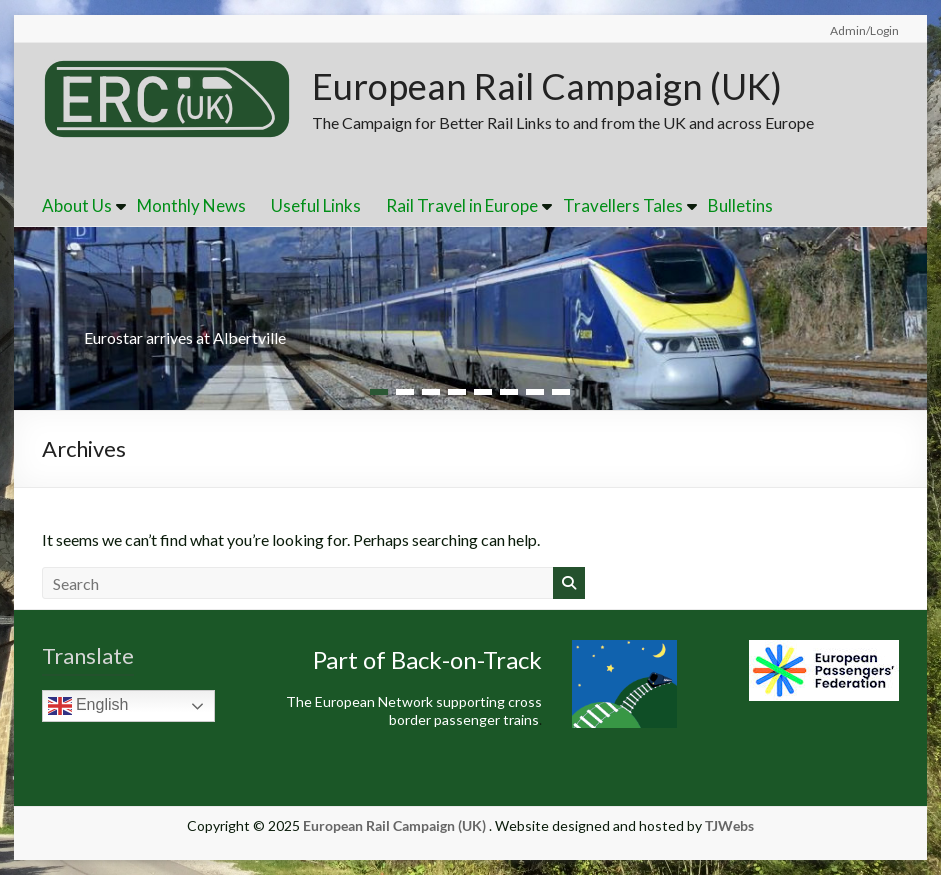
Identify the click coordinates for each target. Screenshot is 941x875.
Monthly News (191, 205)
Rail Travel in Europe (462, 205)
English (88, 706)
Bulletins (740, 205)
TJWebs (729, 825)
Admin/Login (864, 30)
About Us (77, 205)
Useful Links (316, 205)
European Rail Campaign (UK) (547, 86)
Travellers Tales (623, 205)
